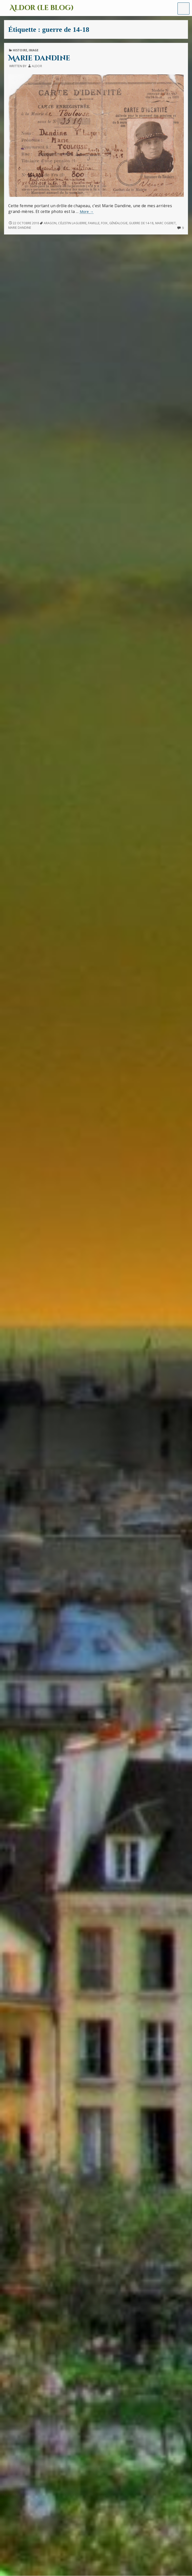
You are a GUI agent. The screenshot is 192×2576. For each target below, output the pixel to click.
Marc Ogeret (165, 223)
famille (94, 223)
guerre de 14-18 (141, 223)
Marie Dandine (39, 58)
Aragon (50, 223)
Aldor (37, 66)
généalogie (118, 223)
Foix (104, 223)
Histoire (20, 50)
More (87, 211)
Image (33, 50)
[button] (184, 9)
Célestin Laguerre (72, 223)
